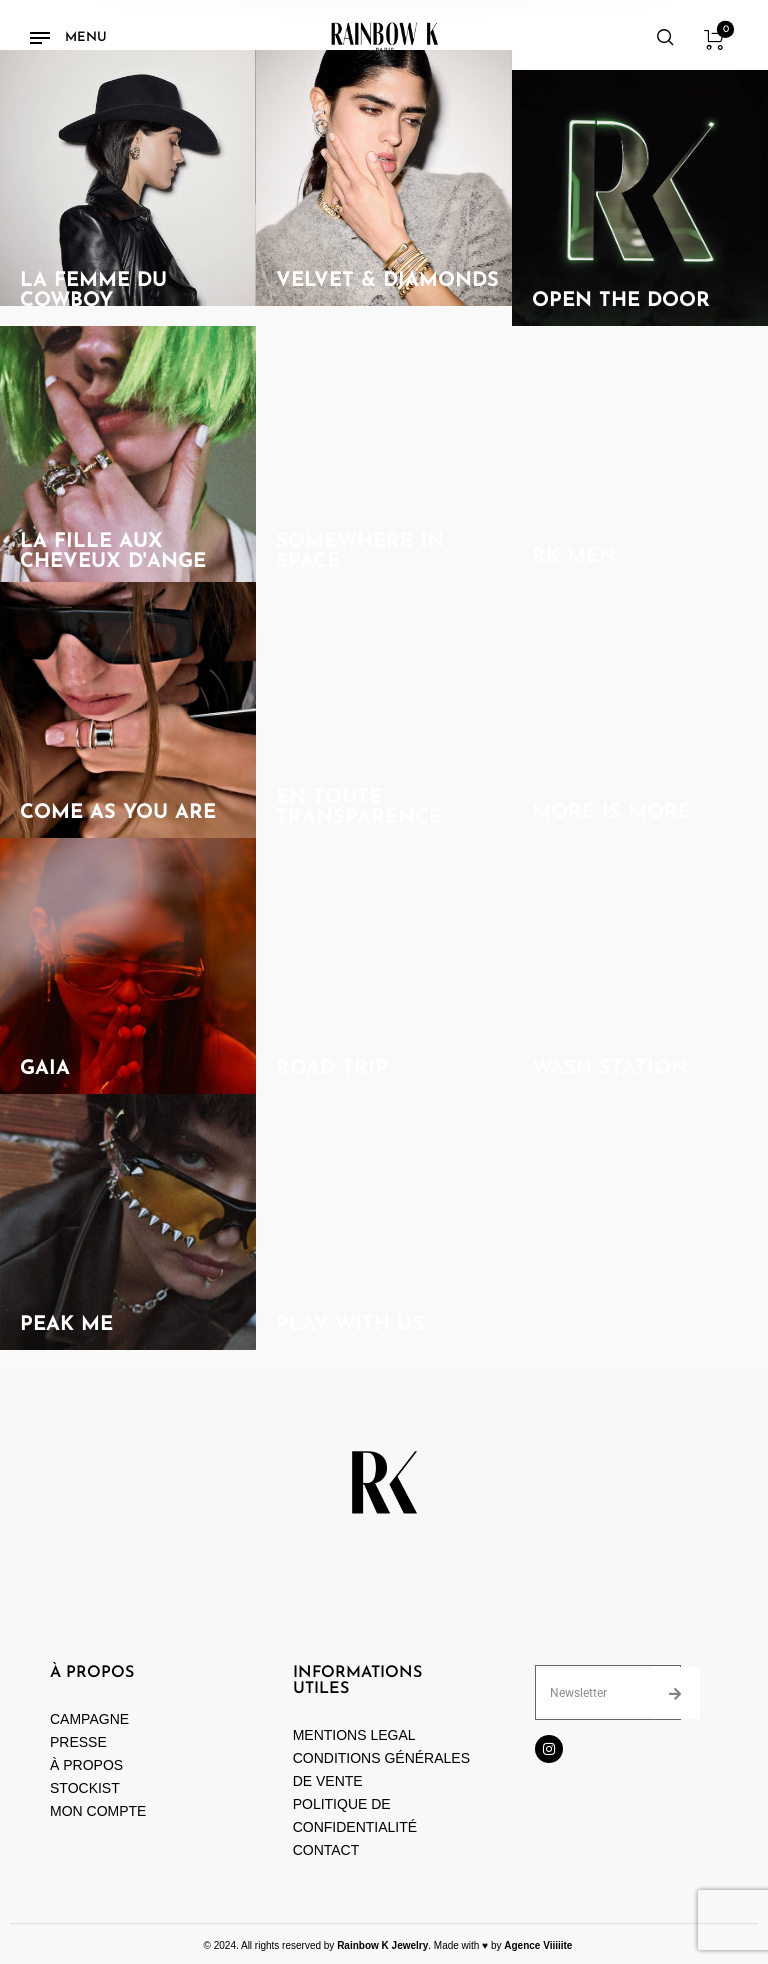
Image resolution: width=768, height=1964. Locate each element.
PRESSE (78, 1742)
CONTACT (326, 1850)
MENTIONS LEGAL (354, 1735)
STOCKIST (85, 1788)
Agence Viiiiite (538, 1945)
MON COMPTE (100, 1811)
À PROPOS (86, 1765)
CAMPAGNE (89, 1719)
